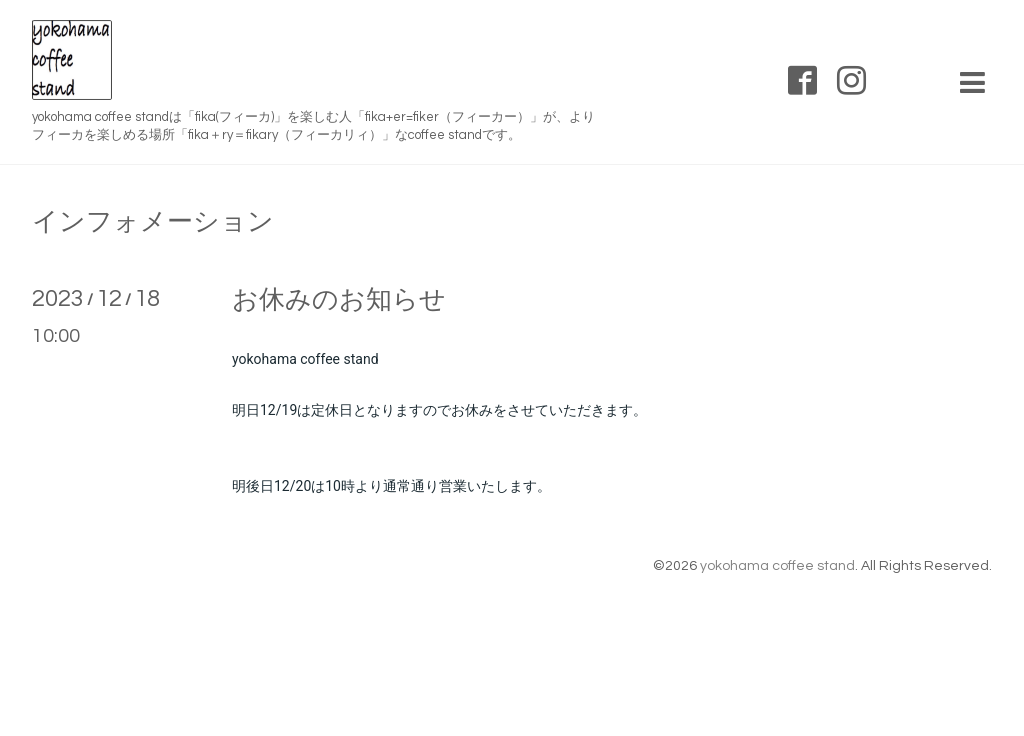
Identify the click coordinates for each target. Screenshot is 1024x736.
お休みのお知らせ (339, 300)
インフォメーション (153, 222)
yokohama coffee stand (777, 566)
